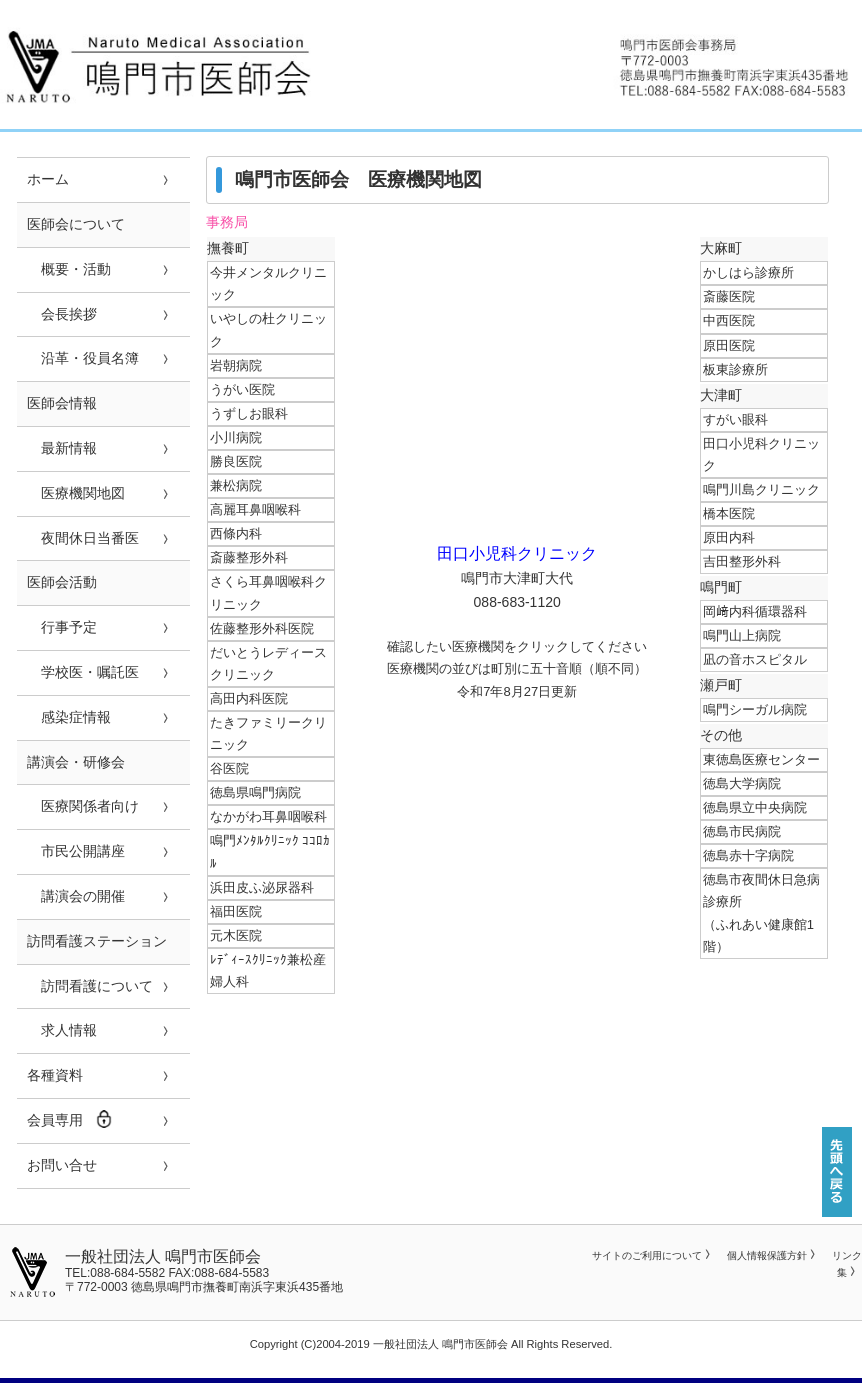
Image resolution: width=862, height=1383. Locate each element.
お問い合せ (62, 1165)
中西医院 (729, 320)
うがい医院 (242, 389)
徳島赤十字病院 (748, 855)
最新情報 (62, 448)
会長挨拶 (62, 314)
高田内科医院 (249, 698)
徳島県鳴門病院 (255, 792)
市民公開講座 (76, 851)
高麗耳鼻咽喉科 (255, 509)
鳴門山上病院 (742, 635)
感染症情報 (69, 717)
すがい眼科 (735, 419)
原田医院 (729, 345)
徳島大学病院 (742, 783)
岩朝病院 (236, 365)
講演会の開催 (76, 896)
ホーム (48, 179)
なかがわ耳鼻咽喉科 (268, 816)
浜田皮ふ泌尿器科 (262, 887)
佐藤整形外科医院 (262, 628)
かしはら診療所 (748, 272)
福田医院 (236, 911)
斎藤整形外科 (249, 557)
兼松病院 (236, 485)
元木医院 (236, 935)
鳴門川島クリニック (761, 489)
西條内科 (236, 533)
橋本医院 (729, 513)
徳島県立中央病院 (755, 807)
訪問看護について (90, 986)
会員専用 (70, 1119)
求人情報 (62, 1030)
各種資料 (55, 1075)
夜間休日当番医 (83, 538)
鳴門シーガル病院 (755, 709)
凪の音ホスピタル (755, 659)
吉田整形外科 (742, 561)
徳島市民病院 (742, 831)
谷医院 (229, 768)
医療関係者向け (83, 806)
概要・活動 (69, 269)
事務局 (227, 222)
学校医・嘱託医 (83, 672)
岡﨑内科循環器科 (755, 611)
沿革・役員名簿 (83, 358)
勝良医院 (236, 461)
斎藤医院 (729, 296)
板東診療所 (735, 369)
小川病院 (236, 437)
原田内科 (729, 537)
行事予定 (62, 627)
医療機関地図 (76, 493)
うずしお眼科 (249, 413)
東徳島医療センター (761, 759)
